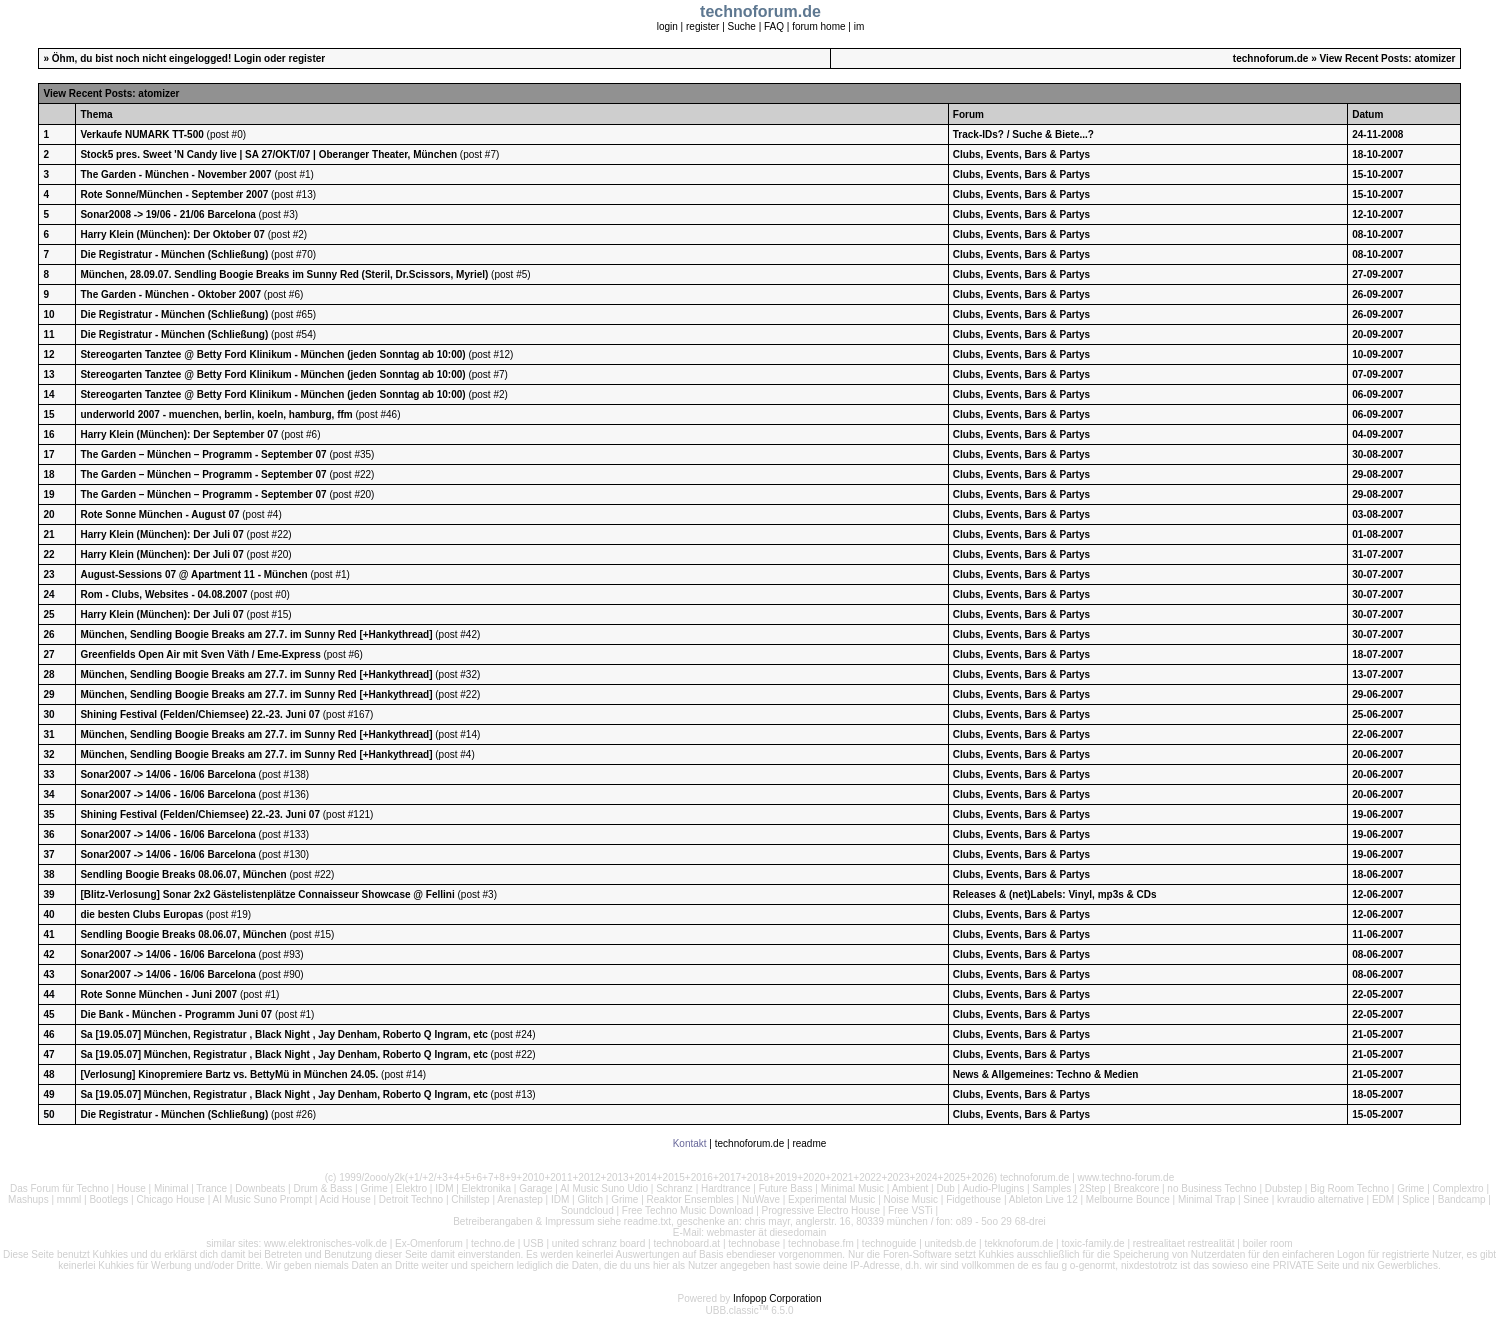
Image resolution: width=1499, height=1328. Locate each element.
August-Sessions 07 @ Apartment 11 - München (193, 574)
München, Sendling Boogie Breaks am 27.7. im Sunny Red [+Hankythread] (256, 634)
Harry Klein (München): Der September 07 (180, 434)
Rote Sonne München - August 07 (159, 514)
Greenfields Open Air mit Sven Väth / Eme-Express (200, 654)
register (702, 26)
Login (247, 58)
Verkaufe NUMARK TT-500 (141, 134)
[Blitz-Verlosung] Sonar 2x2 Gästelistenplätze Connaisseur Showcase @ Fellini (267, 894)
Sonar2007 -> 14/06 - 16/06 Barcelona (167, 774)
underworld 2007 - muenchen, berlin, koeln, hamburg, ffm (216, 414)
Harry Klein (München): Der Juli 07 (163, 534)
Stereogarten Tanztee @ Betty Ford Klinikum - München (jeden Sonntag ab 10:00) (272, 354)
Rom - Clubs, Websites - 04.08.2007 (163, 594)
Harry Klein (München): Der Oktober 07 (173, 234)
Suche (742, 26)
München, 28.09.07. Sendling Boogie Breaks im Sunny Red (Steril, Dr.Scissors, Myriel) (284, 274)
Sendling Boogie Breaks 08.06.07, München (183, 874)
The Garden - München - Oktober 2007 (170, 294)
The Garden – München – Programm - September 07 (203, 454)
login (667, 26)
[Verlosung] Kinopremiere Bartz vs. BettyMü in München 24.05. (229, 1074)
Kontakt (690, 1143)
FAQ (774, 26)
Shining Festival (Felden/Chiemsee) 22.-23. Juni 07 (200, 714)
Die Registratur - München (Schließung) (174, 254)
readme (809, 1143)
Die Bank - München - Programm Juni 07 (176, 1014)
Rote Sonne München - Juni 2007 (159, 994)
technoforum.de (1271, 58)
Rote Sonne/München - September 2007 (174, 194)
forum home (818, 26)
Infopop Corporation (777, 1298)
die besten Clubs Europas (141, 914)
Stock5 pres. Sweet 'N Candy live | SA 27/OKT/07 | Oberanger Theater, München (268, 154)
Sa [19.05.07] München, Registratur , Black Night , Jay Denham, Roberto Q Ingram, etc (283, 1034)
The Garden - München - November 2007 (175, 174)
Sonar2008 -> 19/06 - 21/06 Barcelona (167, 214)
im (859, 26)
